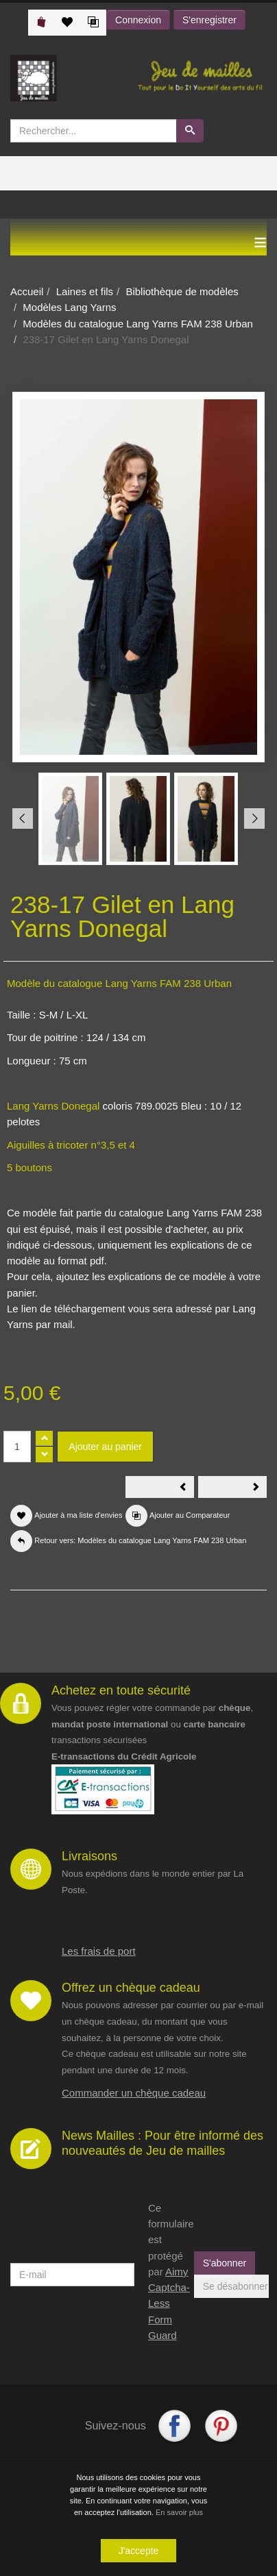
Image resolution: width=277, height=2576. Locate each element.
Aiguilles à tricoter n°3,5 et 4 (71, 1145)
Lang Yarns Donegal (53, 1106)
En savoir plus (179, 2514)
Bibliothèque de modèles (181, 291)
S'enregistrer (209, 19)
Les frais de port (99, 1951)
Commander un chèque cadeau (134, 2093)
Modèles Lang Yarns (69, 307)
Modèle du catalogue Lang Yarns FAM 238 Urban (119, 983)
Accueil (26, 291)
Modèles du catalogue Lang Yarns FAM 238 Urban (138, 323)
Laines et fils (84, 291)
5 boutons (29, 1167)
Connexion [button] (138, 19)
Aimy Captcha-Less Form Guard (169, 2303)
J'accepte (139, 2552)
